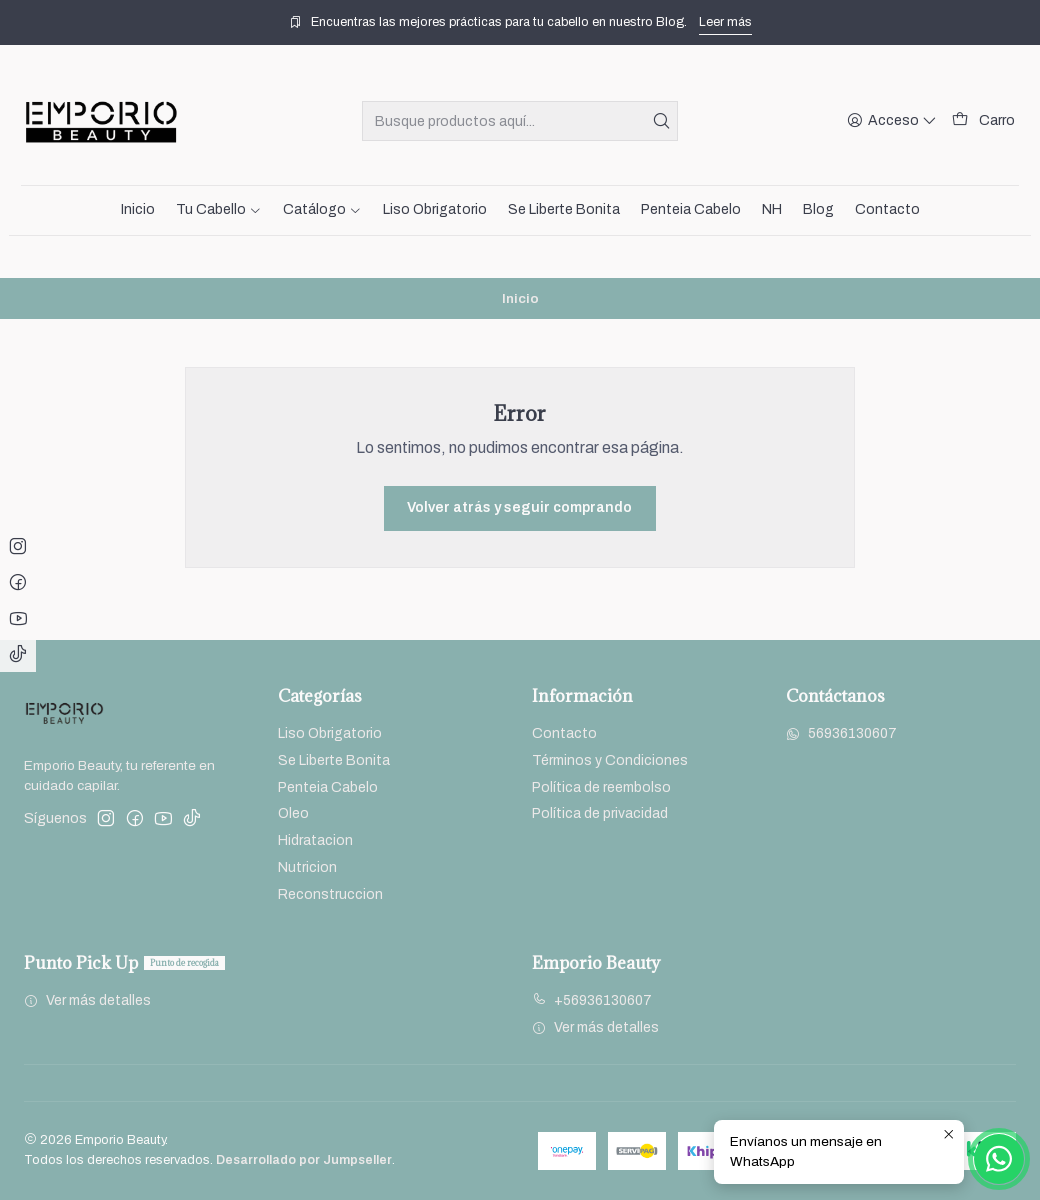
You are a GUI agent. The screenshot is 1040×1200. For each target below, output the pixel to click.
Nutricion (307, 867)
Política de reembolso (601, 787)
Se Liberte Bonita (334, 760)
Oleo (293, 813)
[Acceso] (892, 121)
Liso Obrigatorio (330, 733)
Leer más (725, 22)
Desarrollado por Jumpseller (304, 1160)
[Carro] (983, 121)
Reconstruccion (330, 894)
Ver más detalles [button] (87, 1000)
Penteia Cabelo (328, 787)
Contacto (564, 733)
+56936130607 (592, 1000)
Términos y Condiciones (610, 760)
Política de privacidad (600, 813)
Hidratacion (315, 840)
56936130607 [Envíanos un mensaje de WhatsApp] (841, 733)
